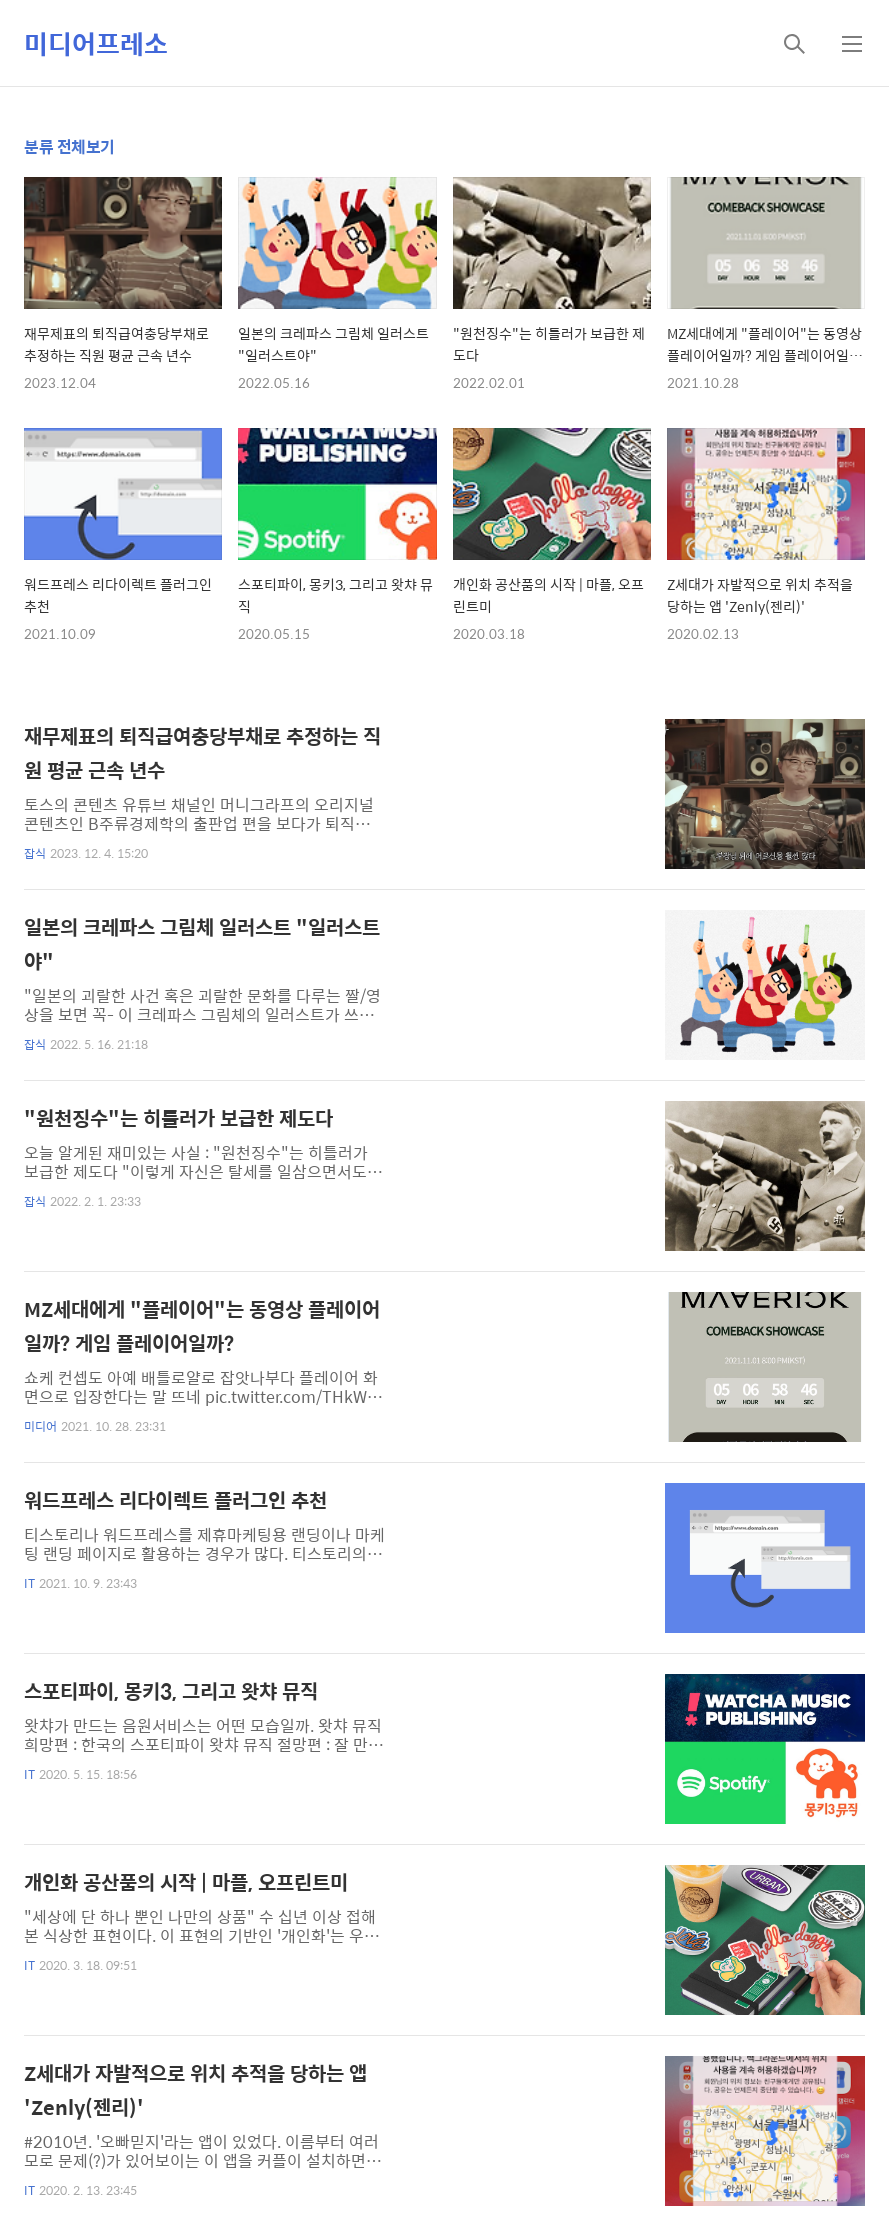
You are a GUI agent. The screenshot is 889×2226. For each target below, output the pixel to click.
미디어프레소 (96, 43)
